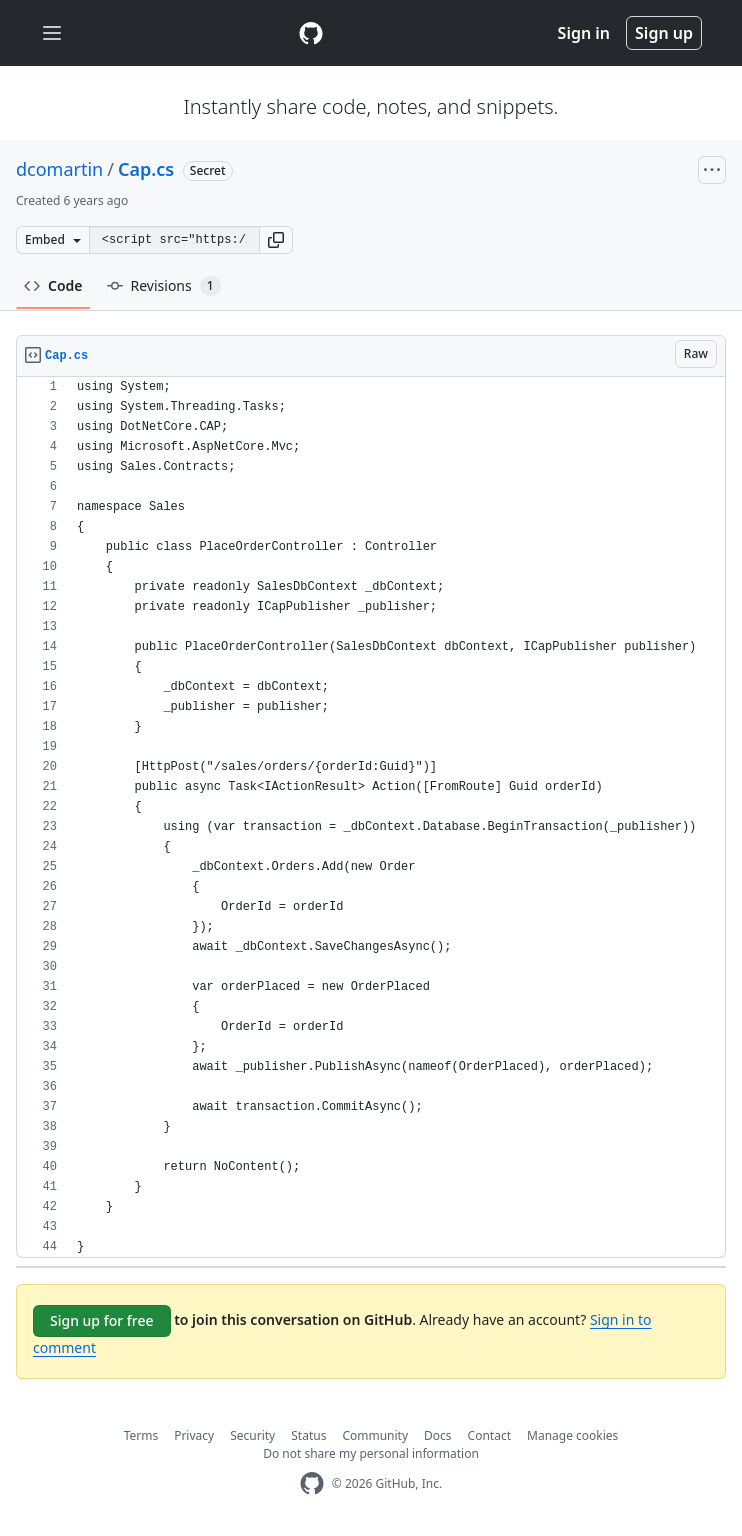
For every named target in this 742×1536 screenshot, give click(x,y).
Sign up (664, 33)
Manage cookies (572, 1435)
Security (252, 1435)
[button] (276, 240)
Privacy (194, 1435)
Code (53, 285)
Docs (438, 1435)
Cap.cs (146, 169)
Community (375, 1435)
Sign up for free (102, 1320)
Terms (141, 1435)
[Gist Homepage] (311, 33)
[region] (371, 817)
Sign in (584, 33)
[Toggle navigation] (52, 33)
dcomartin (59, 169)
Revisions (164, 286)
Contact (489, 1435)
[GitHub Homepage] (312, 1483)
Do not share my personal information (371, 1453)
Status (308, 1435)
